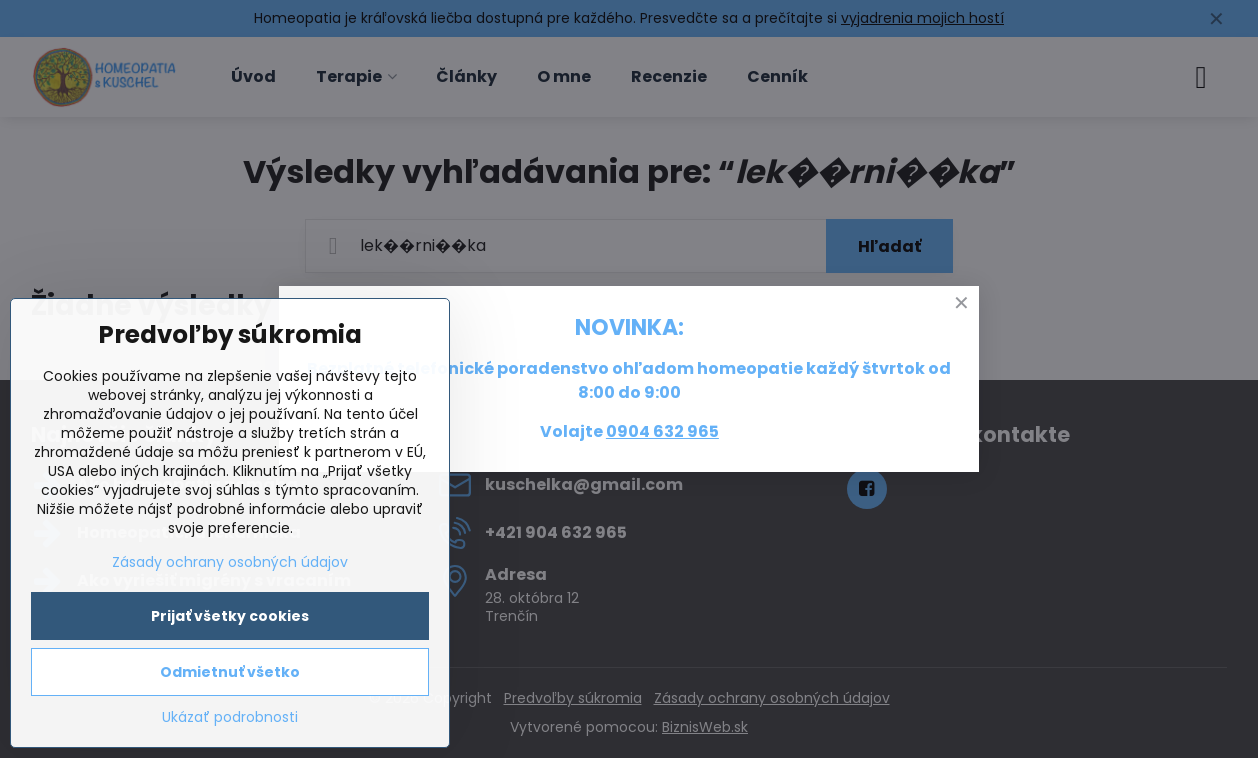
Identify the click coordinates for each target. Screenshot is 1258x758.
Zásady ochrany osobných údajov (230, 562)
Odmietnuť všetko (230, 672)
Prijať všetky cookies (230, 616)
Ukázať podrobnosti (230, 717)
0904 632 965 (662, 431)
